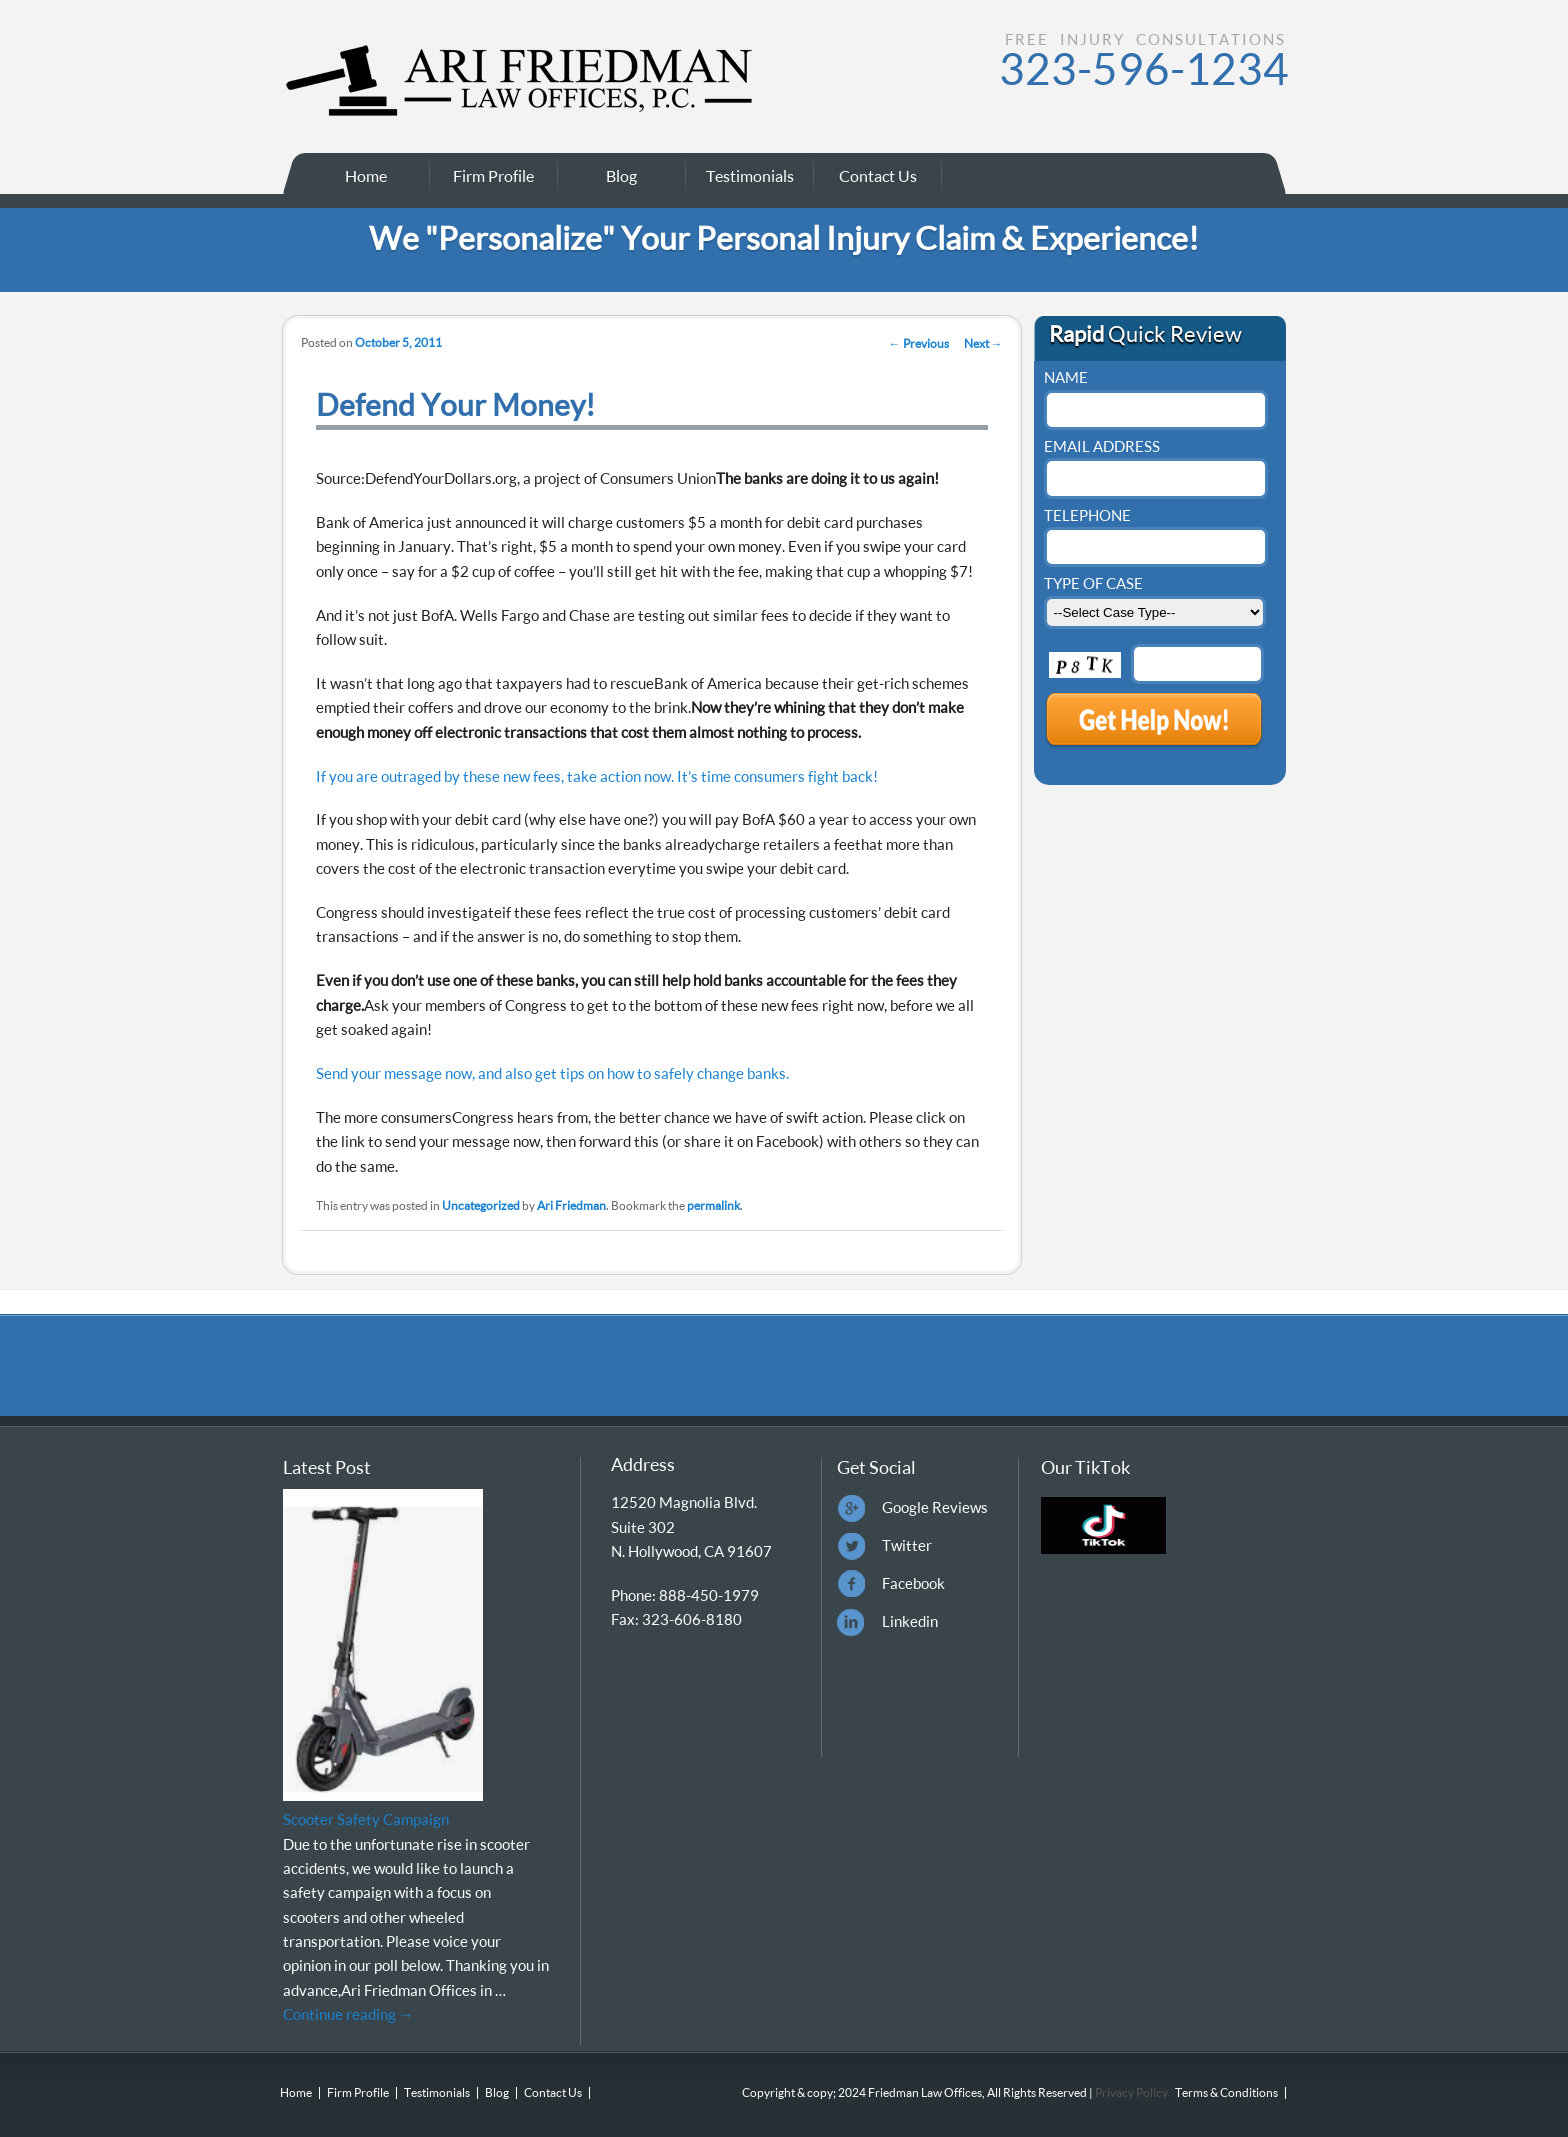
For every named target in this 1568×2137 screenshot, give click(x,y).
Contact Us (878, 175)
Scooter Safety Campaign (366, 1819)
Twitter (907, 1545)
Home (366, 175)
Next (983, 343)
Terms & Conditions (1226, 2092)
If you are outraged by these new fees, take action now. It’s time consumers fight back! (597, 776)
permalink (713, 1205)
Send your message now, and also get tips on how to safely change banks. (552, 1073)
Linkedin (910, 1621)
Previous (919, 343)
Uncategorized (481, 1205)
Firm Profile (493, 175)
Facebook (913, 1583)
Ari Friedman (571, 1205)
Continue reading (348, 2014)
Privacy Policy (1130, 2092)
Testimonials (750, 175)
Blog (621, 175)
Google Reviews (935, 1507)
